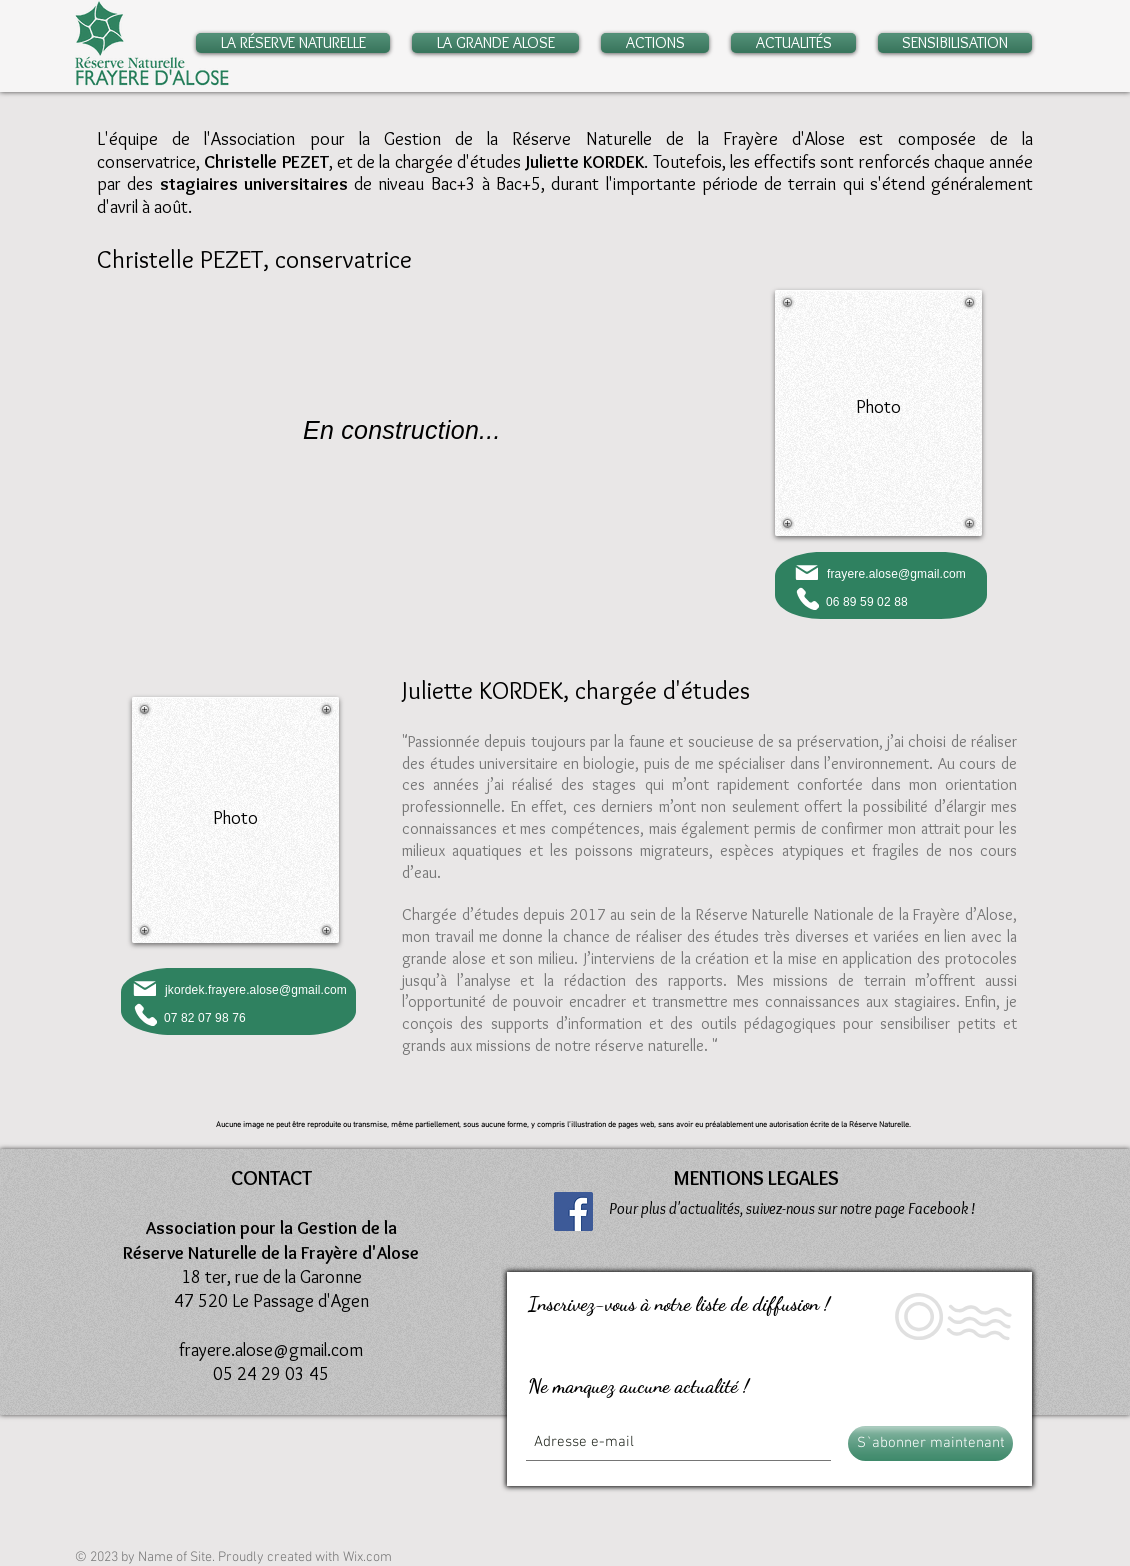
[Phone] (807, 598)
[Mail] (806, 572)
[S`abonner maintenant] (930, 1443)
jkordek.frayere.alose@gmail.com (256, 990)
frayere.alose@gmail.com (896, 574)
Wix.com (367, 1557)
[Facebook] (573, 1211)
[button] (298, 43)
